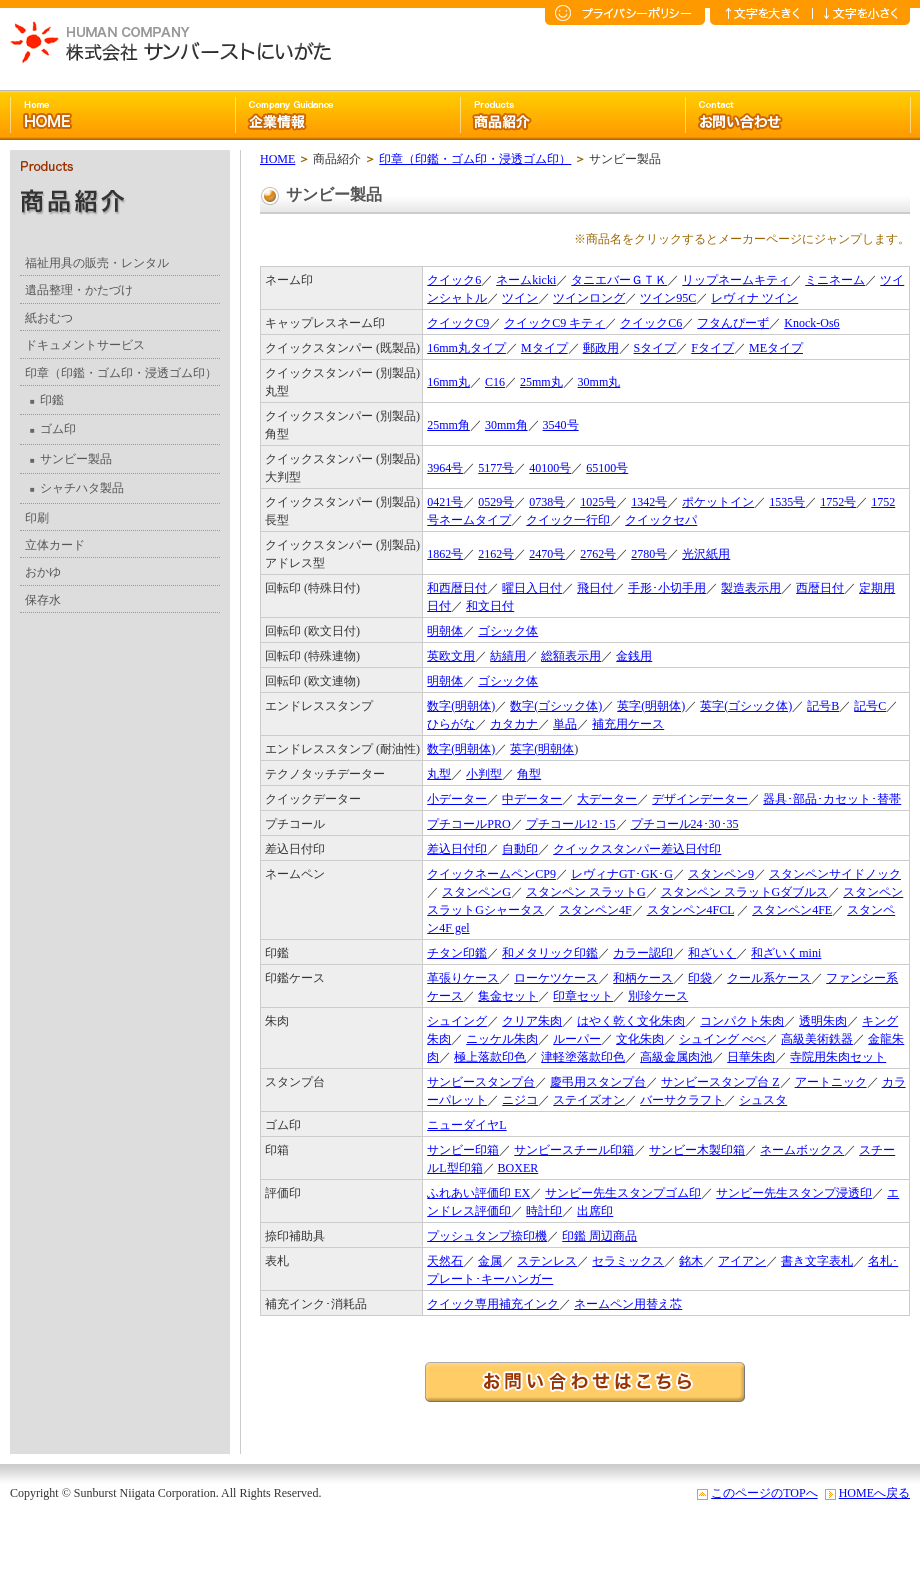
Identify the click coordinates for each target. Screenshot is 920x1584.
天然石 (445, 1261)
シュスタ (763, 1100)
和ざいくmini (786, 953)
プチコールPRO (468, 824)
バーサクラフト (682, 1100)
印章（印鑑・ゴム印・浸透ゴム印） (121, 373)
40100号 (550, 468)
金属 (490, 1261)
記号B (823, 706)
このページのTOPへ (764, 1493)
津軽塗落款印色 (583, 1057)
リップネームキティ (736, 280)
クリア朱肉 (532, 1021)
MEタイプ (776, 348)
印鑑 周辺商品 (599, 1236)
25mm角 (448, 425)
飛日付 (595, 588)
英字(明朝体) (651, 706)
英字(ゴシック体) (746, 706)
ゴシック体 (508, 631)
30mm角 (506, 425)
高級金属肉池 (676, 1057)
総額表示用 (571, 656)
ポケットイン (718, 502)
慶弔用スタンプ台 (598, 1082)
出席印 (595, 1211)
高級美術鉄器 (817, 1039)
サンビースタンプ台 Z (720, 1082)
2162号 (496, 554)
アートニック (831, 1082)
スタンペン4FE (792, 910)
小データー (457, 799)
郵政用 (601, 348)
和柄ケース (643, 978)
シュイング (457, 1021)
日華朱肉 (751, 1057)
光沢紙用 (706, 554)
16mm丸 (448, 382)
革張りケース (463, 978)
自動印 (520, 849)
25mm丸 (541, 382)
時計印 (544, 1211)
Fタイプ (712, 348)
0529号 (496, 502)
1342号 (649, 502)
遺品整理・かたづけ (79, 290)
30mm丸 (599, 382)
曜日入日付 (532, 588)
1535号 (787, 502)
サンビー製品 (71, 459)
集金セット (508, 996)
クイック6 (454, 280)
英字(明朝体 (542, 749)
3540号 (561, 425)
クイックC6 (651, 323)
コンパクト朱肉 (742, 1021)
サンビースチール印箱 (574, 1150)
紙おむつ (49, 318)
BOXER (518, 1168)
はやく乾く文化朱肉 (631, 1021)
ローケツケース (556, 978)
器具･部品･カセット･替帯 (832, 799)
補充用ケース (628, 724)
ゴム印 (53, 429)
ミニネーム (835, 280)
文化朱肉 (640, 1039)
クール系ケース (769, 978)
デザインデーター (700, 799)
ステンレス (547, 1261)
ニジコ (520, 1100)
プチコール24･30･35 (685, 824)
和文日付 (490, 606)
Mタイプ (544, 348)
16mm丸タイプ (466, 348)
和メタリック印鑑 (550, 953)
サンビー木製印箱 (697, 1150)
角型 (529, 774)
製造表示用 (751, 588)
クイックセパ (661, 520)
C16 (495, 382)
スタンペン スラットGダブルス (745, 892)
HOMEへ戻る (874, 1493)
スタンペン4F (595, 910)
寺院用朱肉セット (838, 1057)
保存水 (43, 600)
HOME (277, 159)
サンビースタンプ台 (481, 1082)
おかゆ (43, 572)
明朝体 (445, 631)
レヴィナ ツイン (754, 298)
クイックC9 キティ (554, 323)
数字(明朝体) (461, 706)
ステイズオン (589, 1100)
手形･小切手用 (667, 588)
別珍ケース (658, 996)
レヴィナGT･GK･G (622, 874)
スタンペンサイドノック (835, 874)
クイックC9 (458, 323)
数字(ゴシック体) (556, 706)
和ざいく (712, 953)
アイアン (742, 1261)
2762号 (598, 554)
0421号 (445, 502)
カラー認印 (643, 953)
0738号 (547, 502)
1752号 (838, 502)
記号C (870, 706)
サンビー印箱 (463, 1150)
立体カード (55, 545)
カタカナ (514, 724)
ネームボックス (802, 1150)
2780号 (649, 554)
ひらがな (451, 724)
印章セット (583, 996)
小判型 (484, 774)
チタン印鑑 (457, 953)
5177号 (496, 468)
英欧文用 (451, 656)
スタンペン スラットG (586, 892)
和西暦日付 (457, 588)
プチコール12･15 (571, 824)
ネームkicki (526, 280)
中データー (532, 799)
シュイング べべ (722, 1039)
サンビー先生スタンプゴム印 (623, 1193)
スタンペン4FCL (691, 910)
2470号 (547, 554)
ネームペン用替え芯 (628, 1304)
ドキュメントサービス (85, 345)
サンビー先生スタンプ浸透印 (794, 1193)
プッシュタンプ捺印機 (487, 1236)
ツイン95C (668, 298)
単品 (565, 724)
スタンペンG (476, 892)
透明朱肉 (823, 1021)
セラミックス (628, 1261)
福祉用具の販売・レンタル (97, 263)
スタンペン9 (721, 874)
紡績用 (508, 656)
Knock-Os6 (811, 323)
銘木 (691, 1261)
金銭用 (634, 656)
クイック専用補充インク (493, 1304)
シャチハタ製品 (77, 488)
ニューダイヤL (466, 1125)
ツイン (520, 298)
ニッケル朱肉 (502, 1039)
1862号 (445, 554)
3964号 (445, 468)
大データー (607, 799)
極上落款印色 (490, 1057)
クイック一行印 (568, 520)
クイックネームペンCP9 (491, 874)
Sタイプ (655, 348)
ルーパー (577, 1039)
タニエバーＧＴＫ (619, 280)
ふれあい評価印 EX (478, 1193)
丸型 (439, 774)
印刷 (37, 518)
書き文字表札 (817, 1261)
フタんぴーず (733, 323)
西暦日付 (820, 588)
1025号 (598, 502)
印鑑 (47, 400)
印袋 (700, 978)
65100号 (607, 468)
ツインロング (589, 298)
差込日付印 (457, 849)
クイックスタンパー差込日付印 (637, 849)
